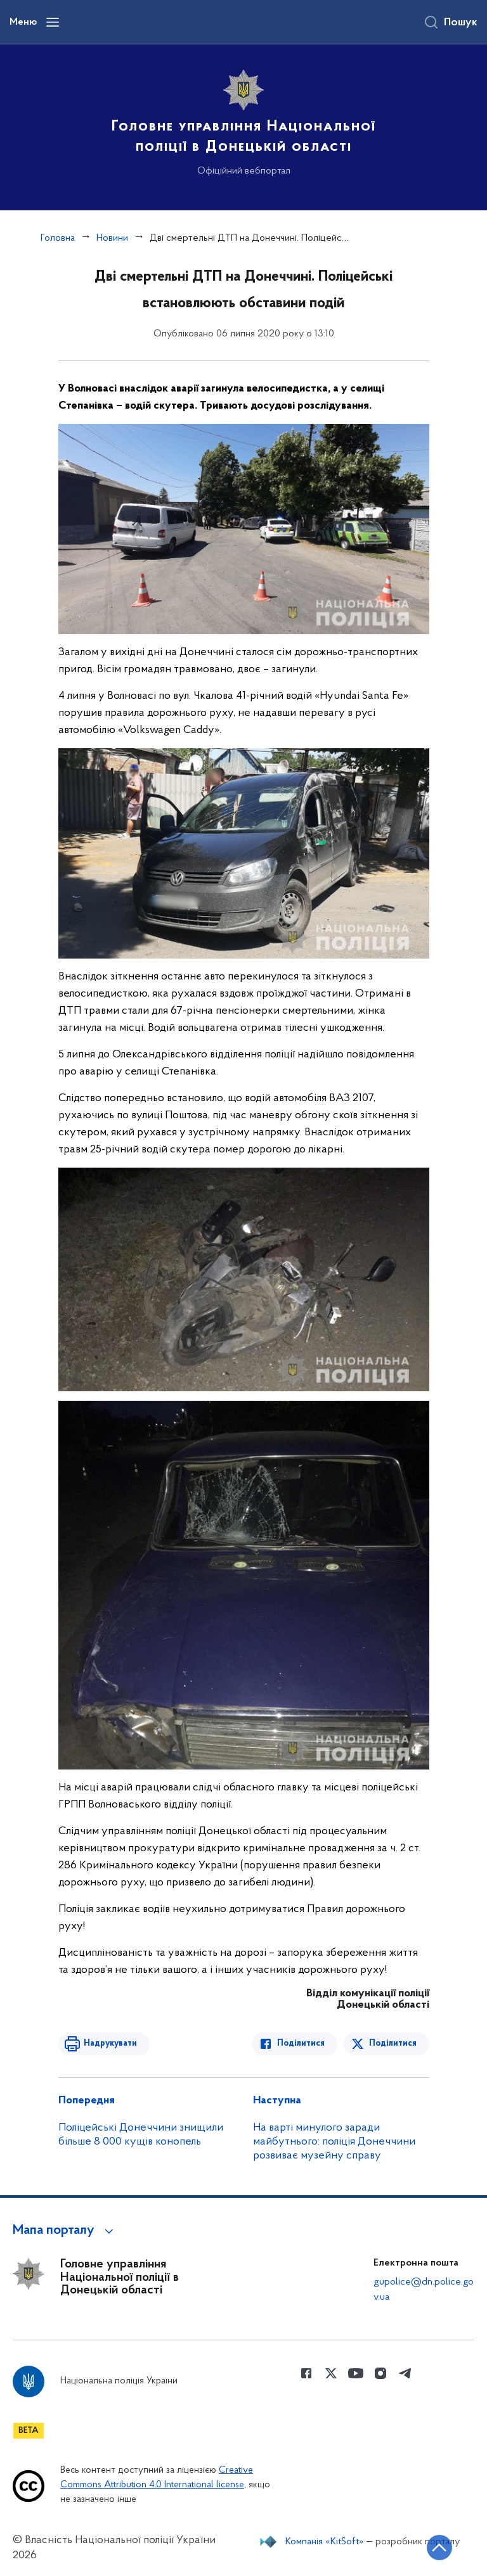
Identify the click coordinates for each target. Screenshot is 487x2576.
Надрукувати (110, 2043)
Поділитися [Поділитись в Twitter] (393, 2043)
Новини (112, 238)
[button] (65, 2230)
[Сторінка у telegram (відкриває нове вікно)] (405, 2373)
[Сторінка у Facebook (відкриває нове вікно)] (306, 2373)
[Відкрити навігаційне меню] (52, 22)
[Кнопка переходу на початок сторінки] (439, 2547)
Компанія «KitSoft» (324, 2542)
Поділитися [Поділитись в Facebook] (301, 2043)
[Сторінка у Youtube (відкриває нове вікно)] (355, 2373)
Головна (58, 238)
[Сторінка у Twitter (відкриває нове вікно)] (331, 2373)
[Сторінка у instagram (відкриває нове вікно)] (380, 2373)
